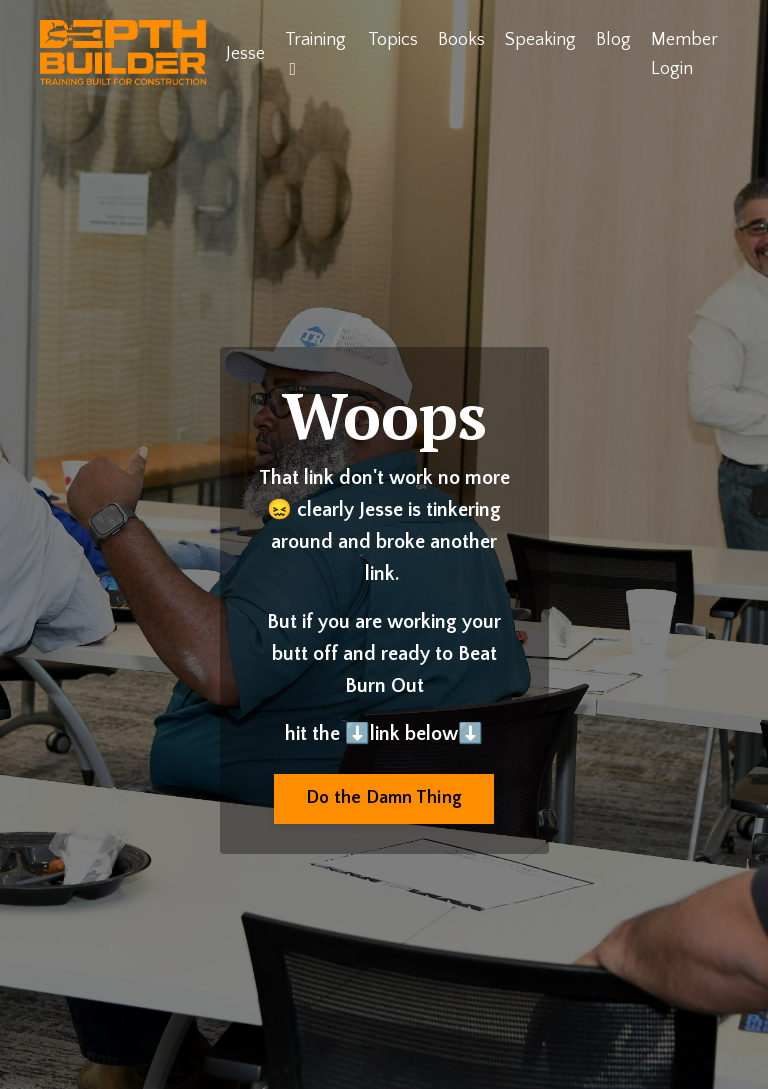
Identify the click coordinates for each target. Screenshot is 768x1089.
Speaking (540, 40)
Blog (613, 40)
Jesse (245, 54)
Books (461, 40)
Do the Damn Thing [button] (384, 798)
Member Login (684, 54)
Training (315, 54)
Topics (393, 40)
